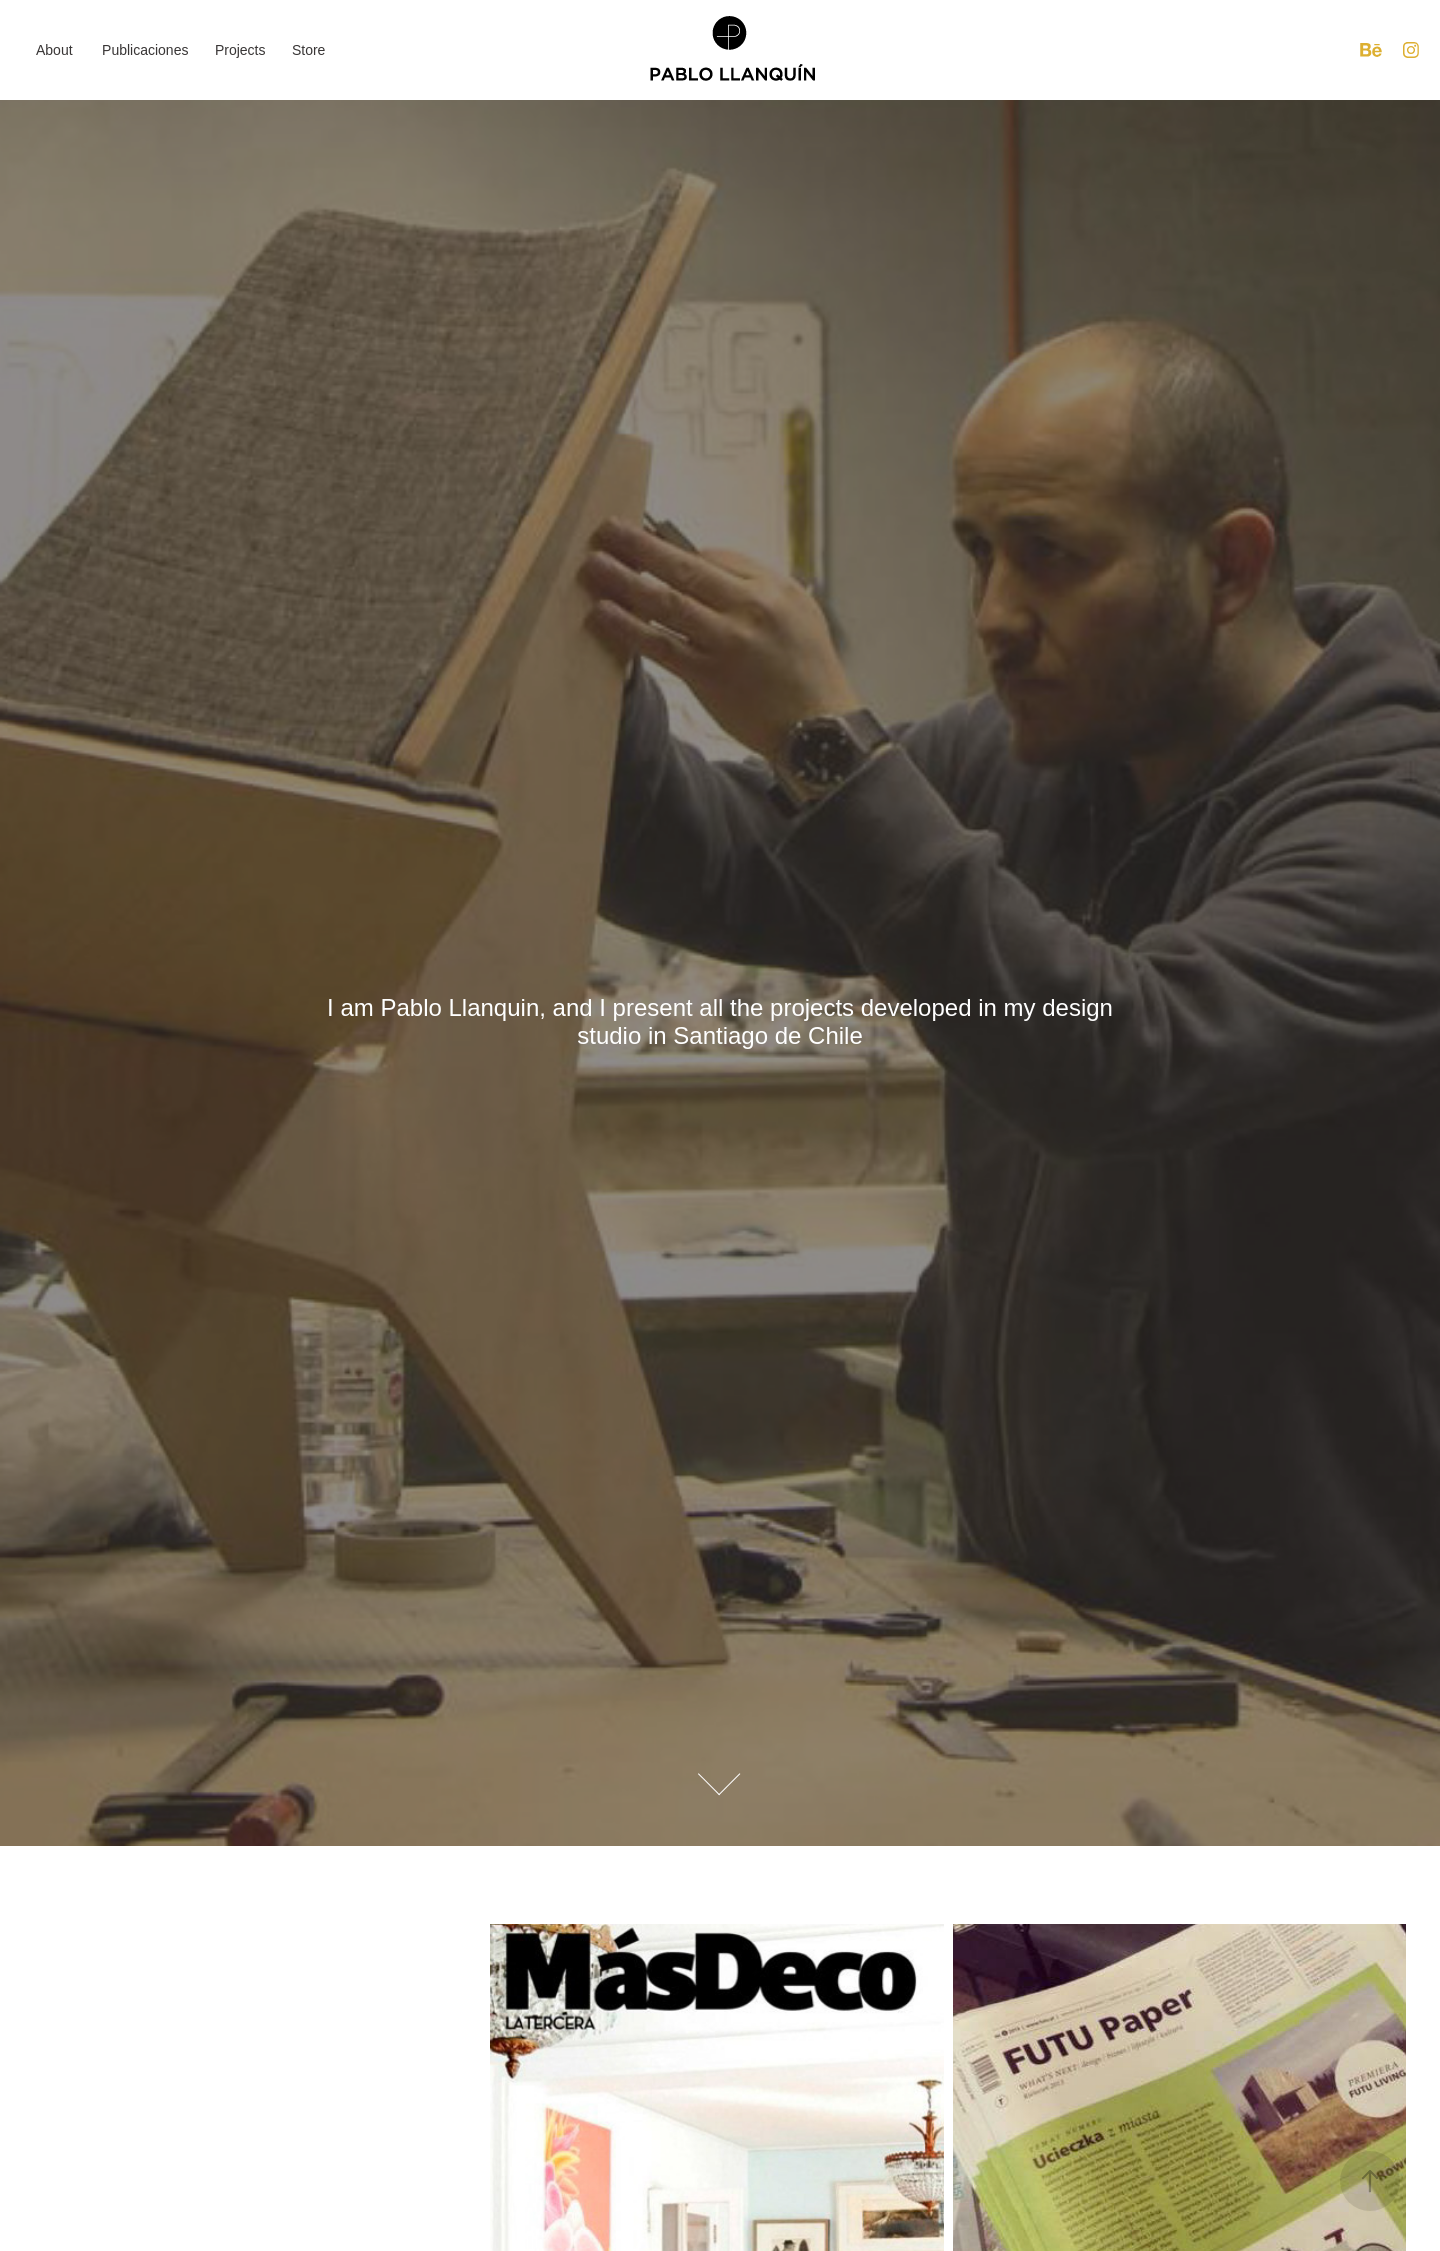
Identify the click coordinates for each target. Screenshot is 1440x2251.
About (54, 50)
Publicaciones (145, 50)
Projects (240, 50)
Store (308, 50)
